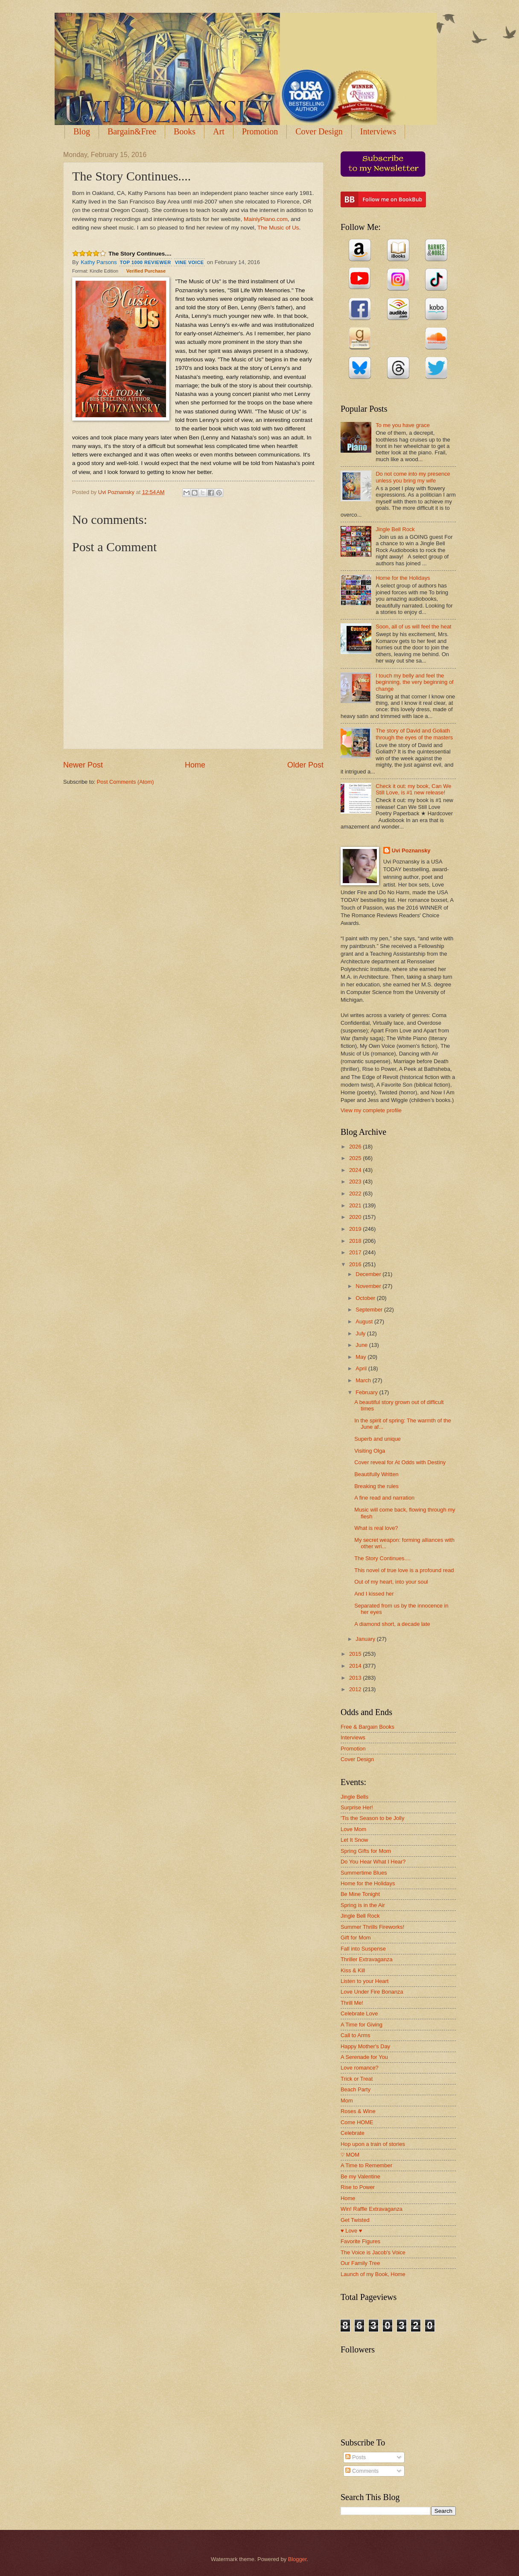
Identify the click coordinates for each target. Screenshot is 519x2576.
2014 (356, 1666)
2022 (356, 1193)
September (370, 1309)
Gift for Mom (356, 1937)
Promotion (260, 131)
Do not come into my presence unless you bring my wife (413, 477)
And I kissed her (374, 1593)
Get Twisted (355, 2220)
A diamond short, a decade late (392, 1624)
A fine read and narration (384, 1497)
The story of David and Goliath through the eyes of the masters (414, 733)
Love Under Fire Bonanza (372, 1992)
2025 (356, 1158)
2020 (356, 1217)
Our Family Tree (360, 2263)
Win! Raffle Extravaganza (371, 2209)
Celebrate (352, 2133)
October (366, 1298)
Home (195, 765)
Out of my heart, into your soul (391, 1582)
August (365, 1321)
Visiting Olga (369, 1451)
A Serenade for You (364, 2057)
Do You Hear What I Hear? (373, 1861)
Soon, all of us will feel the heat (414, 626)
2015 (356, 1654)
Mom (347, 2100)
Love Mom (353, 1829)
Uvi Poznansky (411, 850)
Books (184, 131)
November (369, 1286)
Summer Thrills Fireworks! (372, 1927)
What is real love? (376, 1528)
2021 (356, 1205)
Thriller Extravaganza (367, 1959)
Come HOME (357, 2122)
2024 (356, 1170)
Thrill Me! (352, 2003)
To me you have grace (403, 425)
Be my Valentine (360, 2176)
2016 (356, 1264)
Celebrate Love (359, 2013)
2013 (356, 1678)
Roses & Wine (358, 2111)
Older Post (305, 765)
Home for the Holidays (403, 578)
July (361, 1333)
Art (219, 131)
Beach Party (355, 2089)
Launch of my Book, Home (373, 2274)
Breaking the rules (376, 1486)
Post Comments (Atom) (125, 782)
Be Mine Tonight (360, 1894)
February (367, 1392)
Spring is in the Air (363, 1905)
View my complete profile (371, 1110)
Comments (362, 2471)
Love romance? (360, 2067)
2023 (356, 1181)
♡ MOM (350, 2155)
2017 (356, 1252)
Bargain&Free (132, 131)
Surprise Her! (357, 1807)
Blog (81, 131)
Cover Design (319, 131)
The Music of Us (278, 227)
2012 (356, 1689)
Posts (355, 2457)
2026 (356, 1146)
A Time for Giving (361, 2024)
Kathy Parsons (99, 262)
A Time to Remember (366, 2165)
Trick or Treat (357, 2079)
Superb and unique (377, 1439)
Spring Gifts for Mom (366, 1851)
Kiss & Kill (353, 1970)
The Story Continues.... (139, 253)
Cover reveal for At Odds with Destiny (400, 1462)
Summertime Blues (364, 1872)
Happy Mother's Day (365, 2046)
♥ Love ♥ (351, 2230)
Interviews (378, 131)
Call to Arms (355, 2035)
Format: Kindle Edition (95, 270)
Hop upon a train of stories (373, 2144)
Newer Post (83, 765)
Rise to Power (358, 2187)
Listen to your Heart (364, 1981)
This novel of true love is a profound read (404, 1570)
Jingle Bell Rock (395, 529)
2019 (356, 1229)
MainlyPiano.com (266, 219)
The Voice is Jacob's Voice (373, 2252)
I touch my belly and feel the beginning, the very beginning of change (415, 682)
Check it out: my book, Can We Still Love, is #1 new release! (413, 789)
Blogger (297, 2559)
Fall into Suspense (363, 1948)
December (369, 1274)
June (362, 1345)
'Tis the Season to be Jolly (372, 1818)
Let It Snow (354, 1840)
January (366, 1639)
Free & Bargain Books (367, 1727)
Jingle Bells (354, 1797)
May (361, 1357)
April (362, 1368)
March (364, 1380)
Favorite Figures (360, 2241)
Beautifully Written (376, 1474)
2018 (356, 1241)
